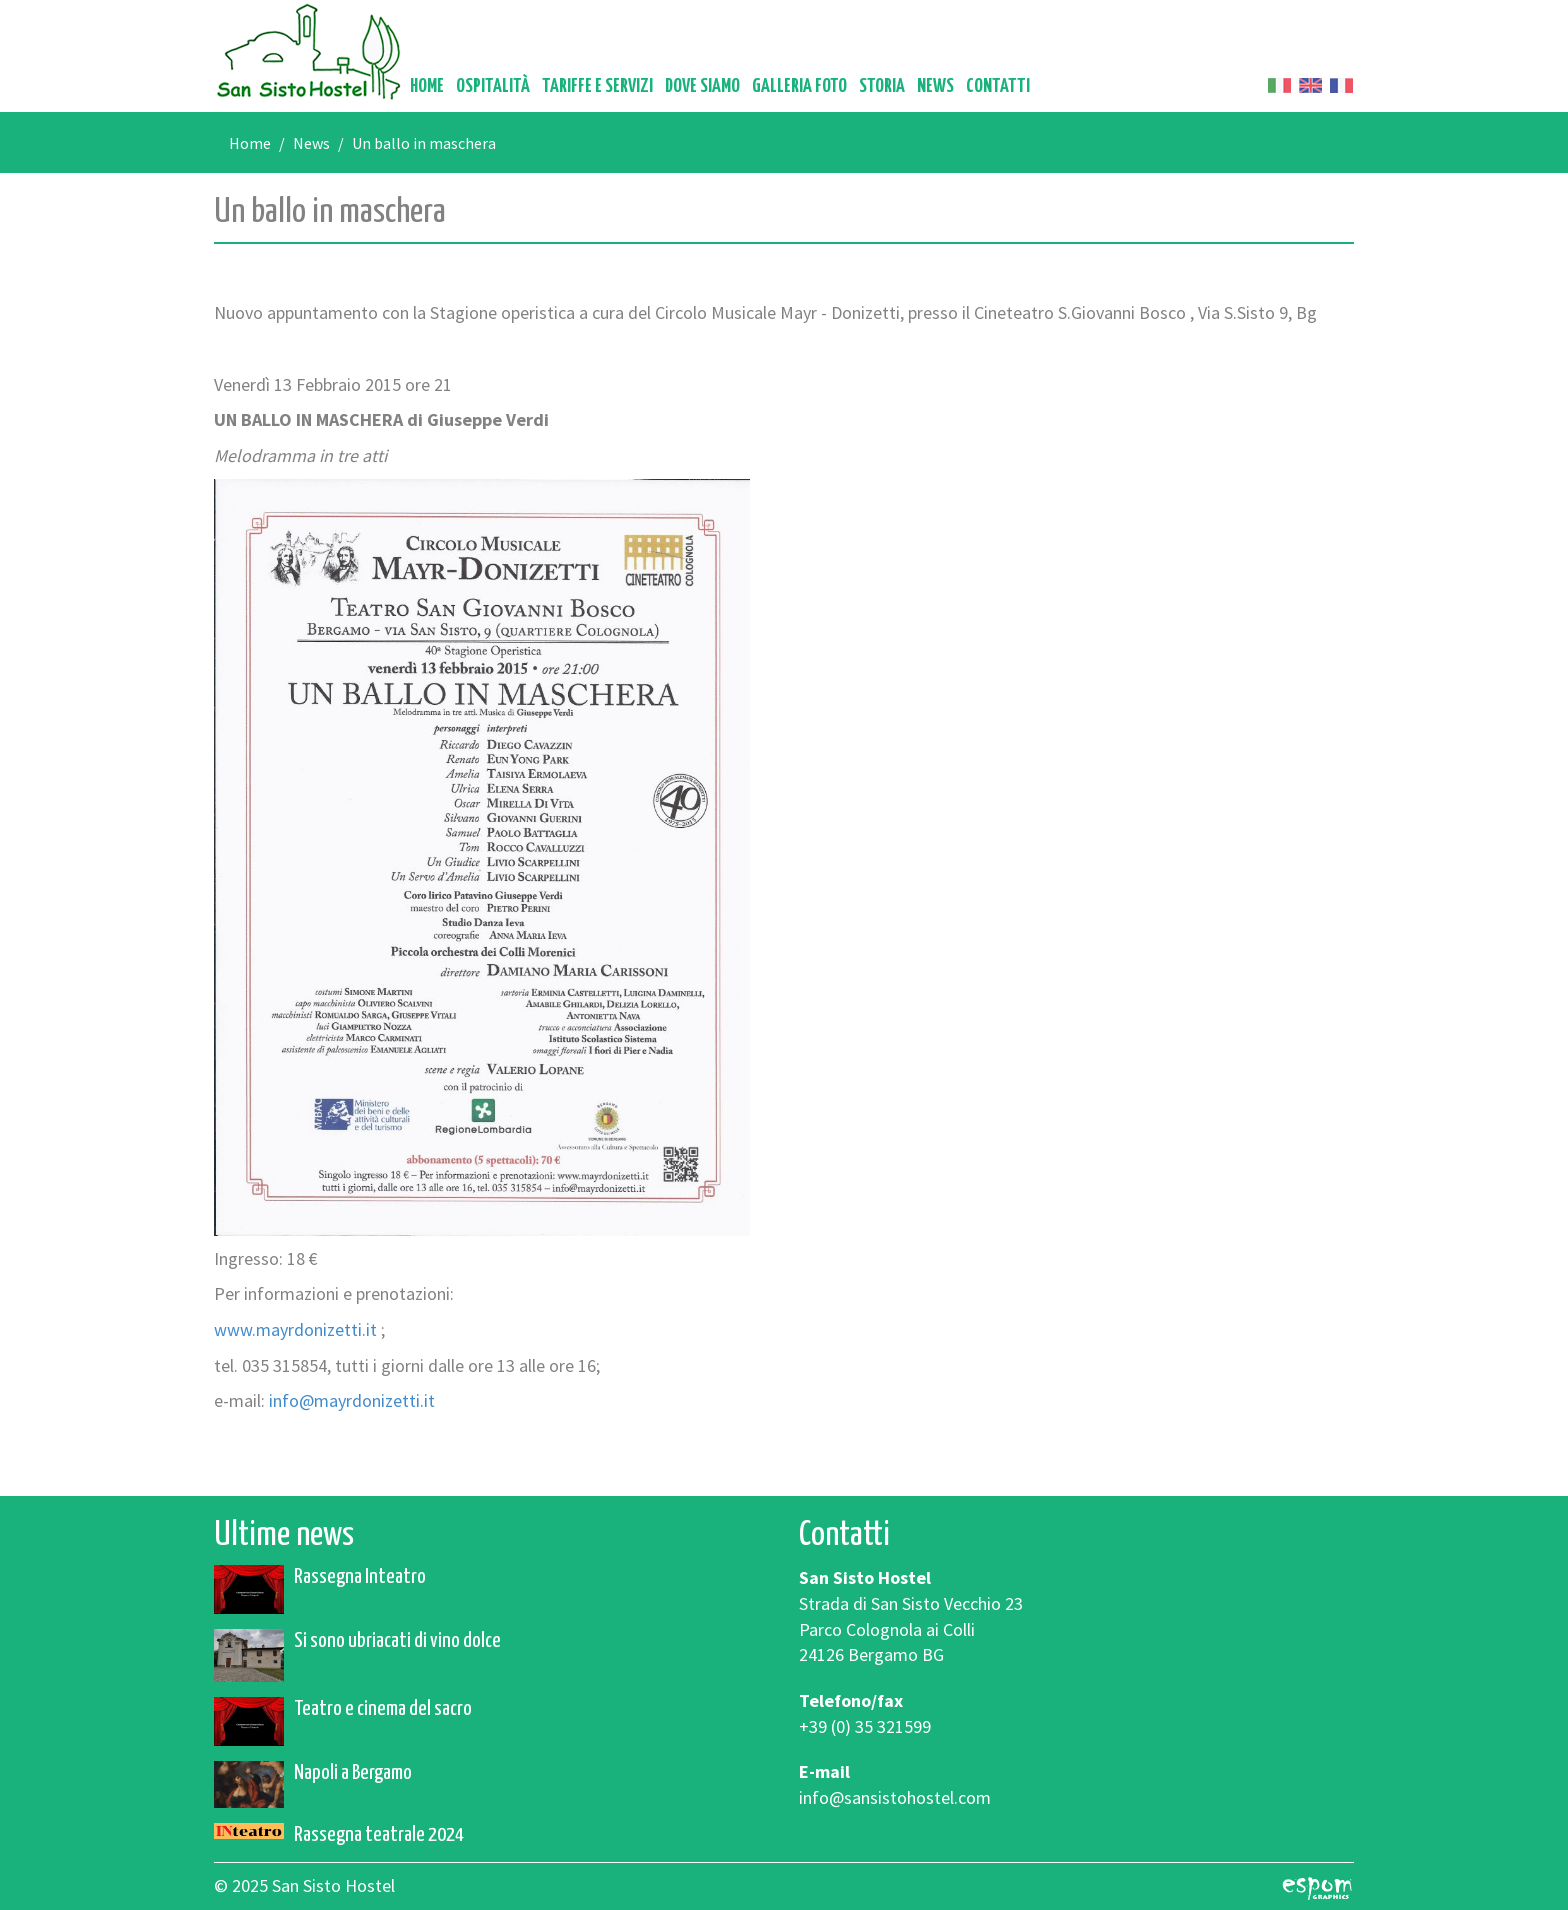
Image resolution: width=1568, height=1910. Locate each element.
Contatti (998, 86)
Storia (882, 86)
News (935, 86)
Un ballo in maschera (424, 143)
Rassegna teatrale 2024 (379, 1835)
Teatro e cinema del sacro (383, 1709)
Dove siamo (702, 86)
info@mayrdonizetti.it (352, 1400)
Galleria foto (799, 86)
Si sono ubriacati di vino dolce (397, 1641)
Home (427, 86)
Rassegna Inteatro (360, 1577)
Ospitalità (493, 86)
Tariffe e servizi (597, 86)
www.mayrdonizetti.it (295, 1329)
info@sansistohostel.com (895, 1797)
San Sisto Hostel (309, 51)
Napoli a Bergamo (353, 1773)
